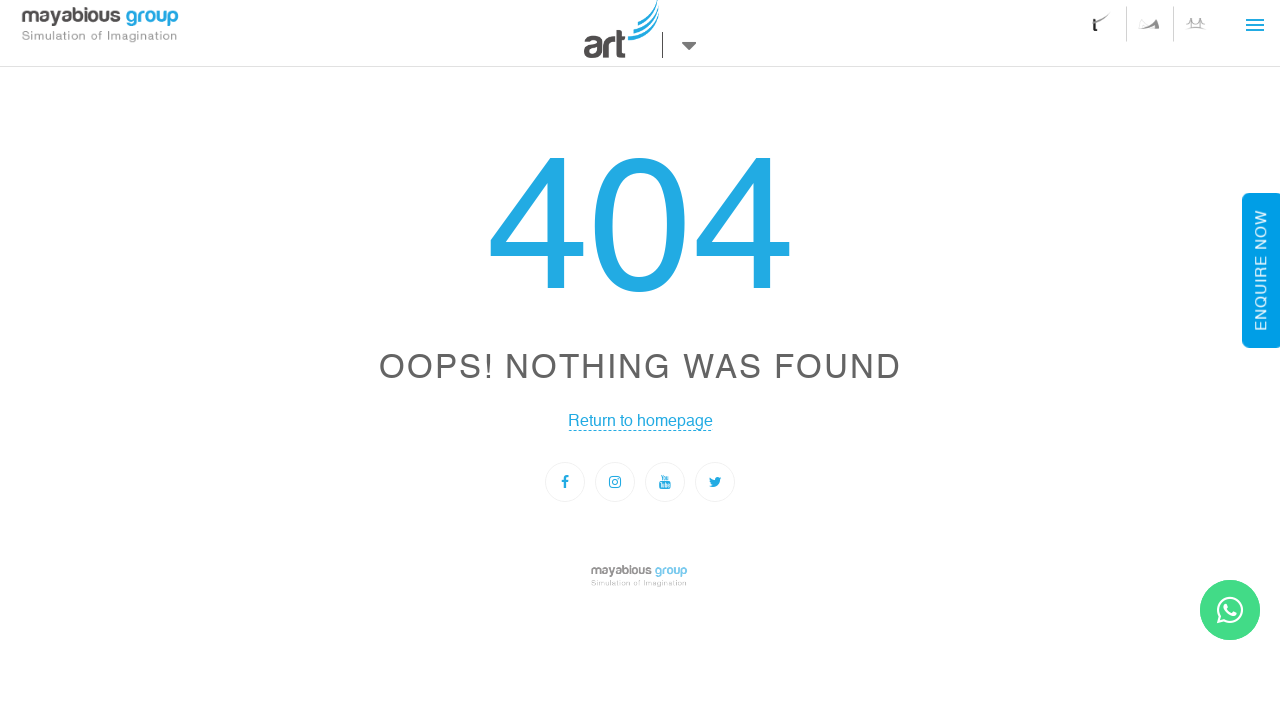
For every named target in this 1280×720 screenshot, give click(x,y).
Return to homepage (640, 416)
